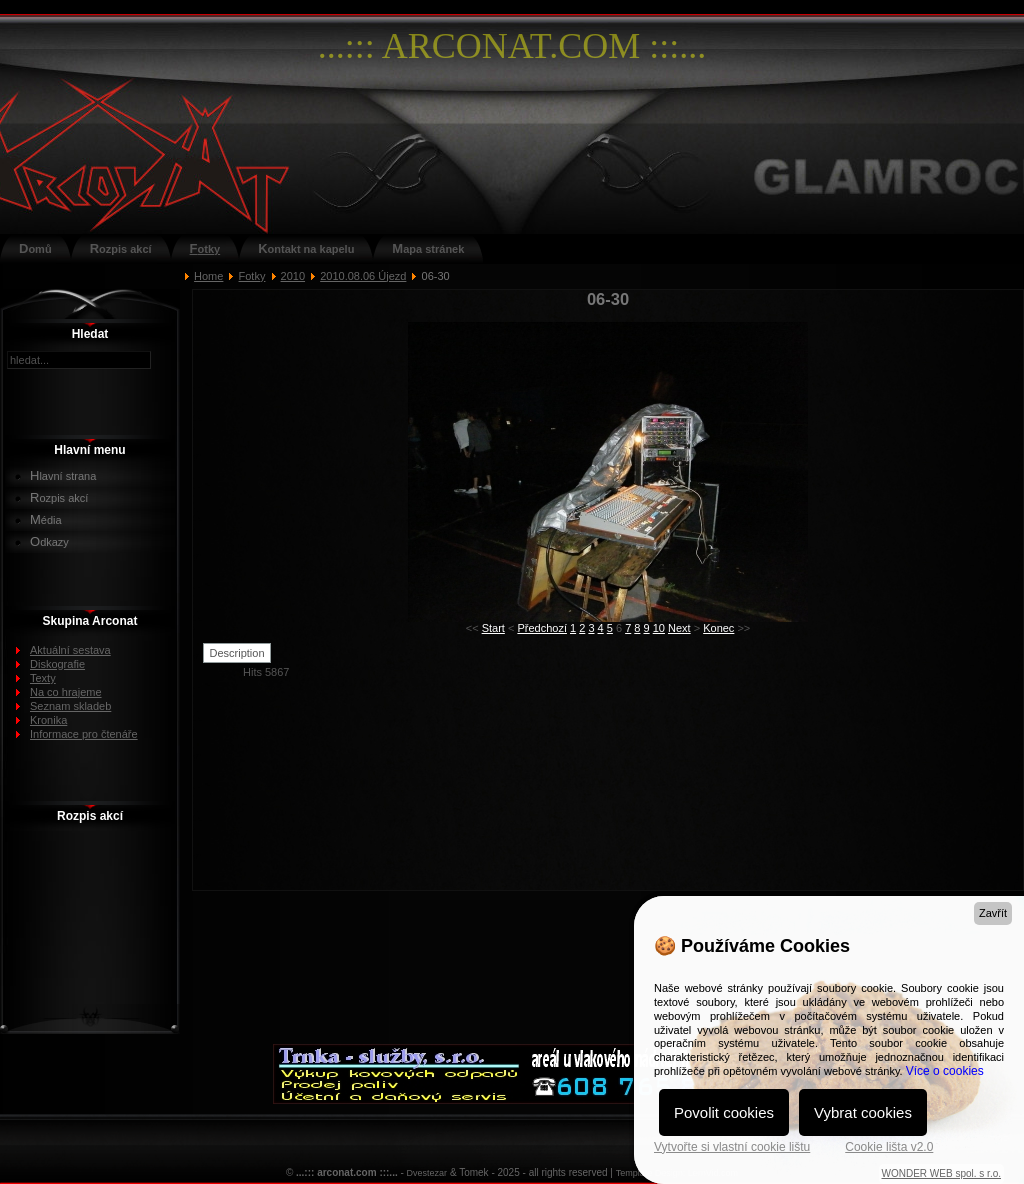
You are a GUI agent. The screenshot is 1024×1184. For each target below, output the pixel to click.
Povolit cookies (724, 1112)
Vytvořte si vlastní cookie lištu (732, 1147)
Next (679, 628)
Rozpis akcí (121, 248)
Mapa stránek (428, 248)
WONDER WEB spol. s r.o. (941, 1173)
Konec (718, 628)
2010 (293, 276)
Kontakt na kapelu (306, 248)
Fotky (205, 248)
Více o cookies (945, 1071)
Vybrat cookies (863, 1112)
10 (659, 628)
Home (208, 276)
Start (493, 628)
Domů (35, 248)
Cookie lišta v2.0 (889, 1147)
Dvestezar (427, 1173)
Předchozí (542, 628)
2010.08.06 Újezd (363, 276)
